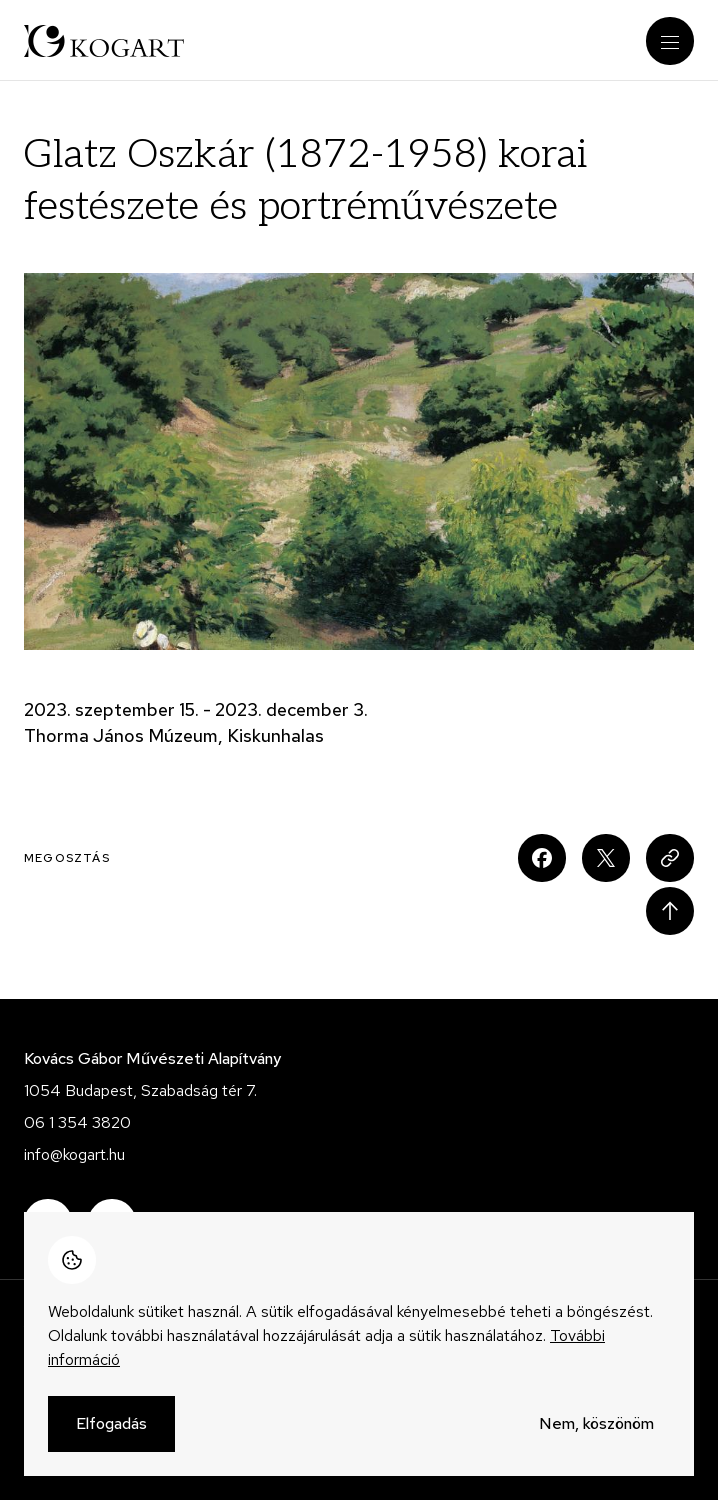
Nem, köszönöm (596, 1433)
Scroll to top (670, 911)
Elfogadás (111, 1433)
